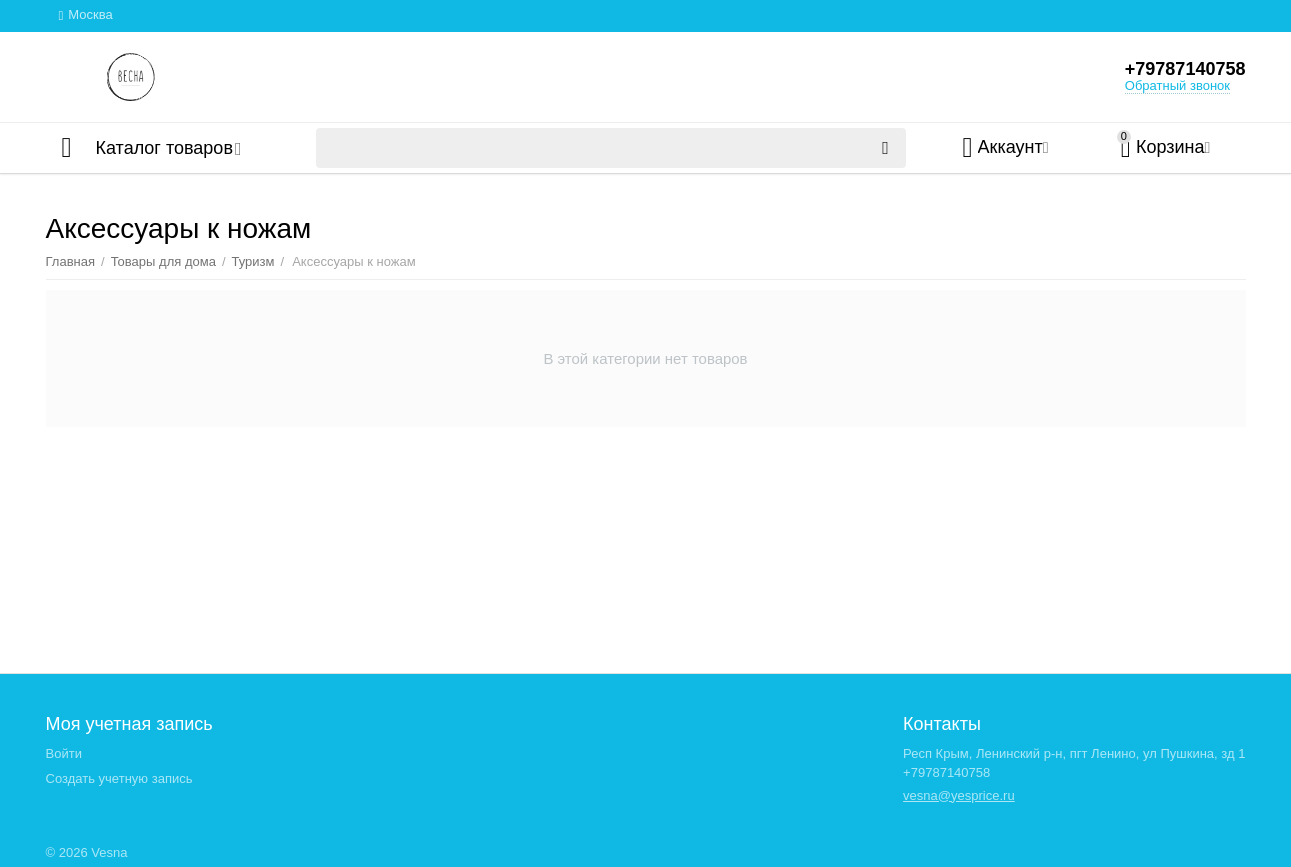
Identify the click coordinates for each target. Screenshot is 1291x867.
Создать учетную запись (119, 778)
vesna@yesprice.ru (959, 795)
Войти (64, 753)
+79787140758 (1185, 69)
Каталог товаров (164, 148)
